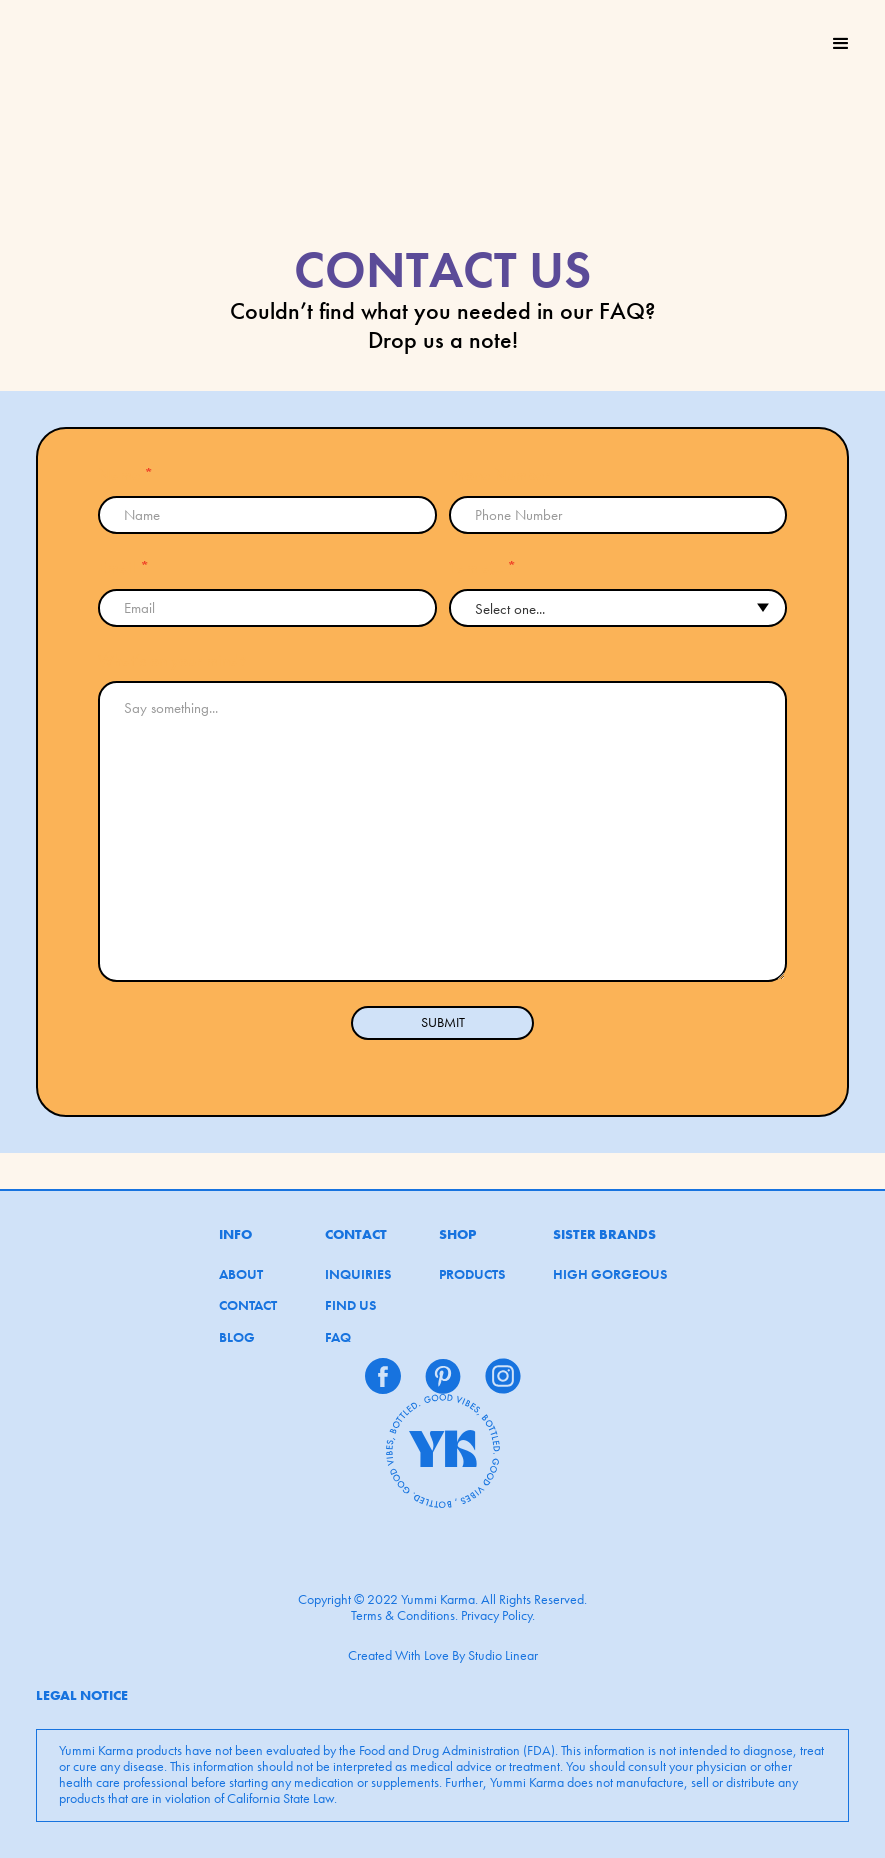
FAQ (338, 1338)
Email (123, 568)
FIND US (350, 1306)
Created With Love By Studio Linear (443, 1655)
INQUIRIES (358, 1275)
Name (125, 475)
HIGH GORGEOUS (610, 1275)
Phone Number (499, 475)
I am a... (482, 568)
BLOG (237, 1338)
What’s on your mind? (172, 661)
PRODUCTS (472, 1275)
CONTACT (248, 1306)
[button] (841, 44)
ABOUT (241, 1275)
